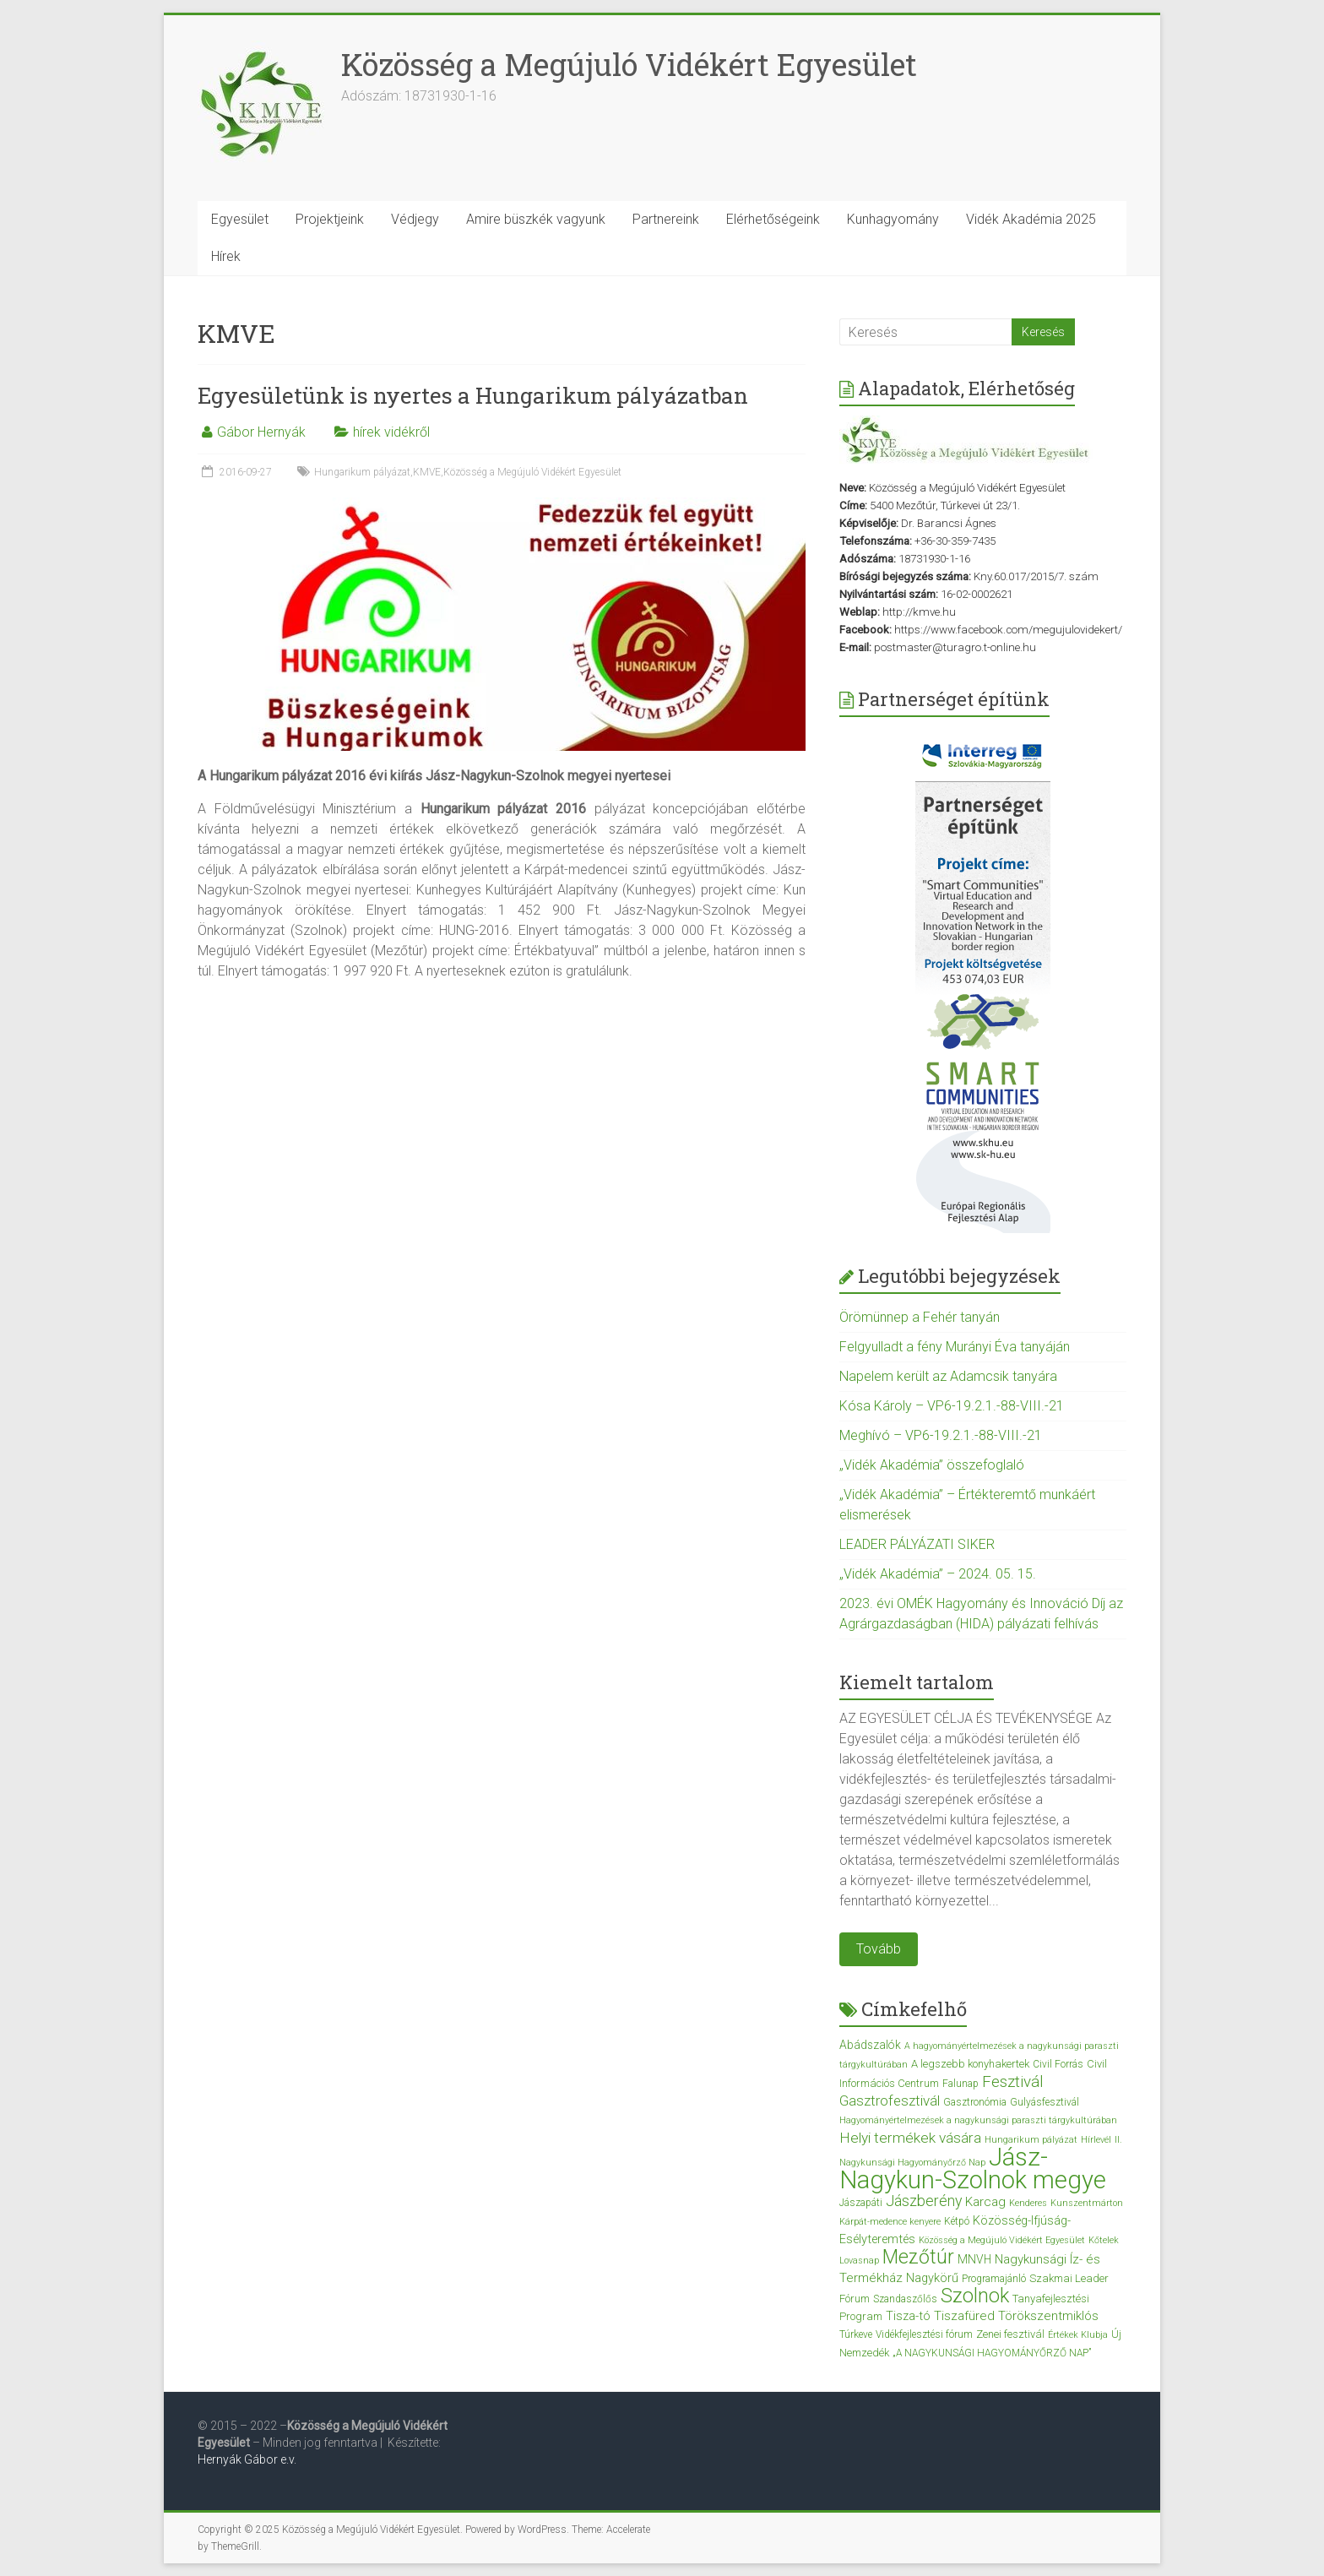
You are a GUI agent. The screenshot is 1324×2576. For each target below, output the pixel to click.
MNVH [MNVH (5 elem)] (974, 2259)
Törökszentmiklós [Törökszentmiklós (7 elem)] (1048, 2315)
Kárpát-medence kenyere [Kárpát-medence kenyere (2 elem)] (890, 2221)
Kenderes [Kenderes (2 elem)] (1028, 2203)
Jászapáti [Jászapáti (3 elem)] (860, 2203)
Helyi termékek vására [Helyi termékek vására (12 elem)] (910, 2137)
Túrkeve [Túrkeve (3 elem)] (855, 2334)
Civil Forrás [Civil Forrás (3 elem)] (1058, 2064)
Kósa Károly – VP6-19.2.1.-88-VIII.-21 (951, 1406)
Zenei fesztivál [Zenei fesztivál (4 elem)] (1010, 2334)
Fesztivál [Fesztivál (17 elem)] (1013, 2081)
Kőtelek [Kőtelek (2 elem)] (1103, 2240)
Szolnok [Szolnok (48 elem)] (975, 2295)
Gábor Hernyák (261, 432)
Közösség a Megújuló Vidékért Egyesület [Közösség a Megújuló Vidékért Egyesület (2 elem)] (1002, 2240)
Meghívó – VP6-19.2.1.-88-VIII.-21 (940, 1435)
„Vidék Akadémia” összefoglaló (931, 1465)
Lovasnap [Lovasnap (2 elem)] (859, 2260)
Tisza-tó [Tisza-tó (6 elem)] (908, 2315)
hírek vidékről (391, 432)
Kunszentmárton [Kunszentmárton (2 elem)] (1086, 2203)
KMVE (427, 472)
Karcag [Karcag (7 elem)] (985, 2201)
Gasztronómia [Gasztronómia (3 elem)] (975, 2102)
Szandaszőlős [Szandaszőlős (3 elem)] (905, 2299)
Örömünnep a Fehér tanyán (919, 1317)
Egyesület (240, 219)
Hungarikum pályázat (362, 472)
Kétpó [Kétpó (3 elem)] (956, 2221)
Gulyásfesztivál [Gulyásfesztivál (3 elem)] (1044, 2102)
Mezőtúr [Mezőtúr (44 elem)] (918, 2257)
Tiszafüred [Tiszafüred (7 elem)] (964, 2315)
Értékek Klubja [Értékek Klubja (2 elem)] (1078, 2334)
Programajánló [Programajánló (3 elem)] (994, 2279)
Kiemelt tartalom (916, 1682)
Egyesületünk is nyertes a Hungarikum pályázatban (473, 395)
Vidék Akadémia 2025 (1031, 219)
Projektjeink (330, 219)
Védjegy (415, 219)
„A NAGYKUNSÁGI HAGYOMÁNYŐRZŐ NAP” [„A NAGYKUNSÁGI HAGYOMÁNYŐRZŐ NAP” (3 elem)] (992, 2353)
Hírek (226, 256)
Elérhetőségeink (773, 219)
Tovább (878, 1949)
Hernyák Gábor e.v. (248, 2459)
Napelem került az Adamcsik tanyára (948, 1376)
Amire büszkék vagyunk (535, 219)
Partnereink (665, 219)
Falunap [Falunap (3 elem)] (960, 2084)
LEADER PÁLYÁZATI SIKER (917, 1544)
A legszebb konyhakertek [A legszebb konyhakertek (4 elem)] (970, 2063)
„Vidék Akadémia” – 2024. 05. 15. (937, 1574)
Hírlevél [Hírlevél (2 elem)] (1096, 2139)
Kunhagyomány (893, 219)
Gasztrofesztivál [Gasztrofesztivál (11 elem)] (889, 2100)
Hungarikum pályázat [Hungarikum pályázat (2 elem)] (1031, 2139)
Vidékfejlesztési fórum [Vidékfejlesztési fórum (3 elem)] (924, 2334)
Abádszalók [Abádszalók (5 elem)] (870, 2045)
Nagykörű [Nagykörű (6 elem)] (932, 2277)
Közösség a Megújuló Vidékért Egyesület (629, 64)
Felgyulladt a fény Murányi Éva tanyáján (954, 1347)
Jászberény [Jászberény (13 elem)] (924, 2201)
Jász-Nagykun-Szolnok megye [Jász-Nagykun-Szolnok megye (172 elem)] (972, 2168)
